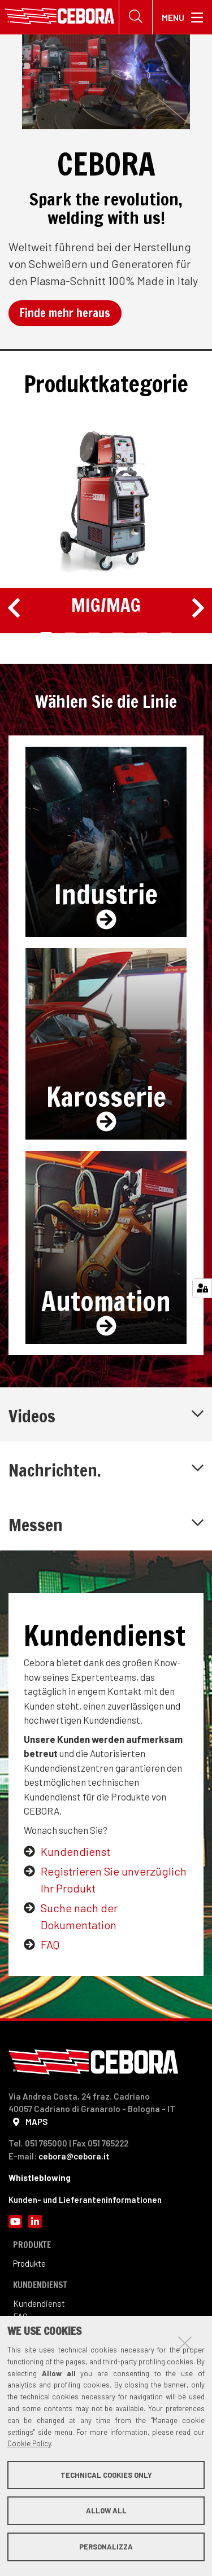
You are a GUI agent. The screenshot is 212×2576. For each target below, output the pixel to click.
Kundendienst (75, 1851)
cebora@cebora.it (74, 2156)
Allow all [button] (106, 2510)
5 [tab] (142, 634)
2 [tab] (70, 634)
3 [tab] (94, 634)
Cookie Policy (29, 2443)
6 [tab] (165, 634)
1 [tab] (46, 634)
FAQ (50, 1944)
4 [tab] (117, 634)
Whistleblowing (39, 2177)
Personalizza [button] (106, 2546)
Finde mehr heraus (65, 313)
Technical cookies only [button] (106, 2474)
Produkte (29, 2263)
